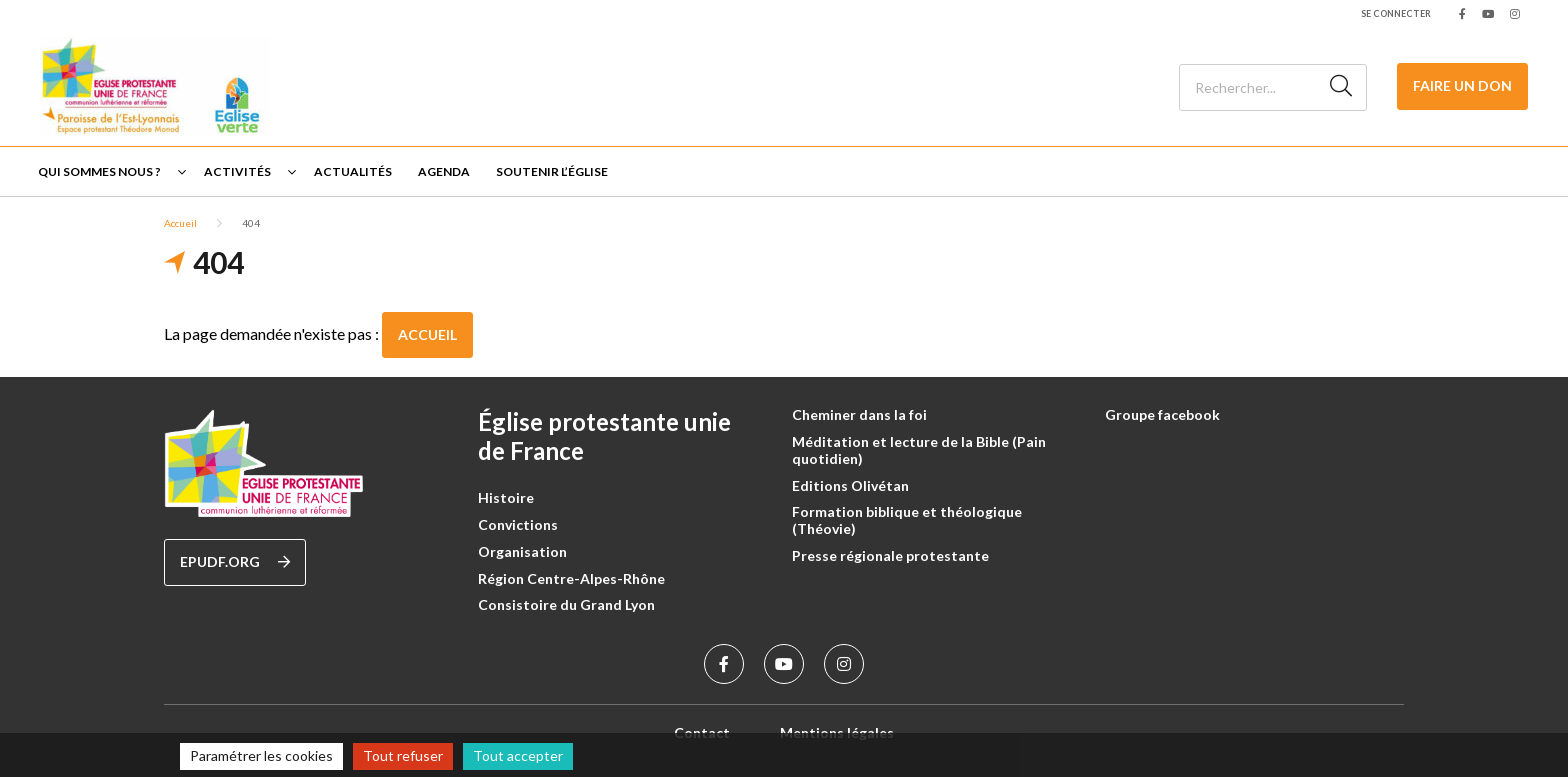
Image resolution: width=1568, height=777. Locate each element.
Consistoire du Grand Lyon (566, 604)
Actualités (353, 171)
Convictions (518, 524)
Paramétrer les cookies (261, 755)
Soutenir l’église (552, 171)
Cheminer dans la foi (859, 414)
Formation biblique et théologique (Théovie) (907, 520)
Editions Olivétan (850, 485)
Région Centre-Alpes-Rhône (571, 578)
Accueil (180, 223)
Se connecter (1396, 13)
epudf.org (235, 562)
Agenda (444, 171)
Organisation (522, 551)
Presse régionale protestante (890, 555)
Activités (237, 171)
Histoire (506, 497)
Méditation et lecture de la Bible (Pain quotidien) (919, 450)
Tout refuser (403, 755)
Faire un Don (1462, 85)
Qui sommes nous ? (99, 171)
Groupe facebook (1162, 414)
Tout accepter (518, 755)
